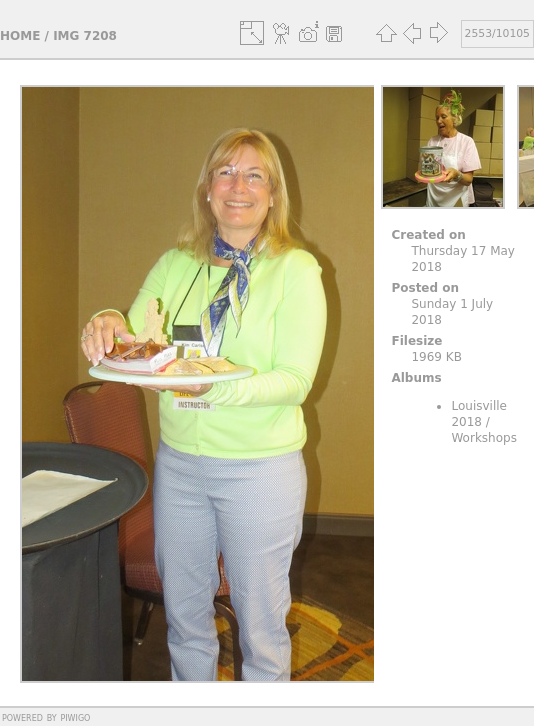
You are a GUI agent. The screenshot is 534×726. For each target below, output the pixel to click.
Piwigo (75, 717)
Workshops (483, 438)
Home (20, 36)
